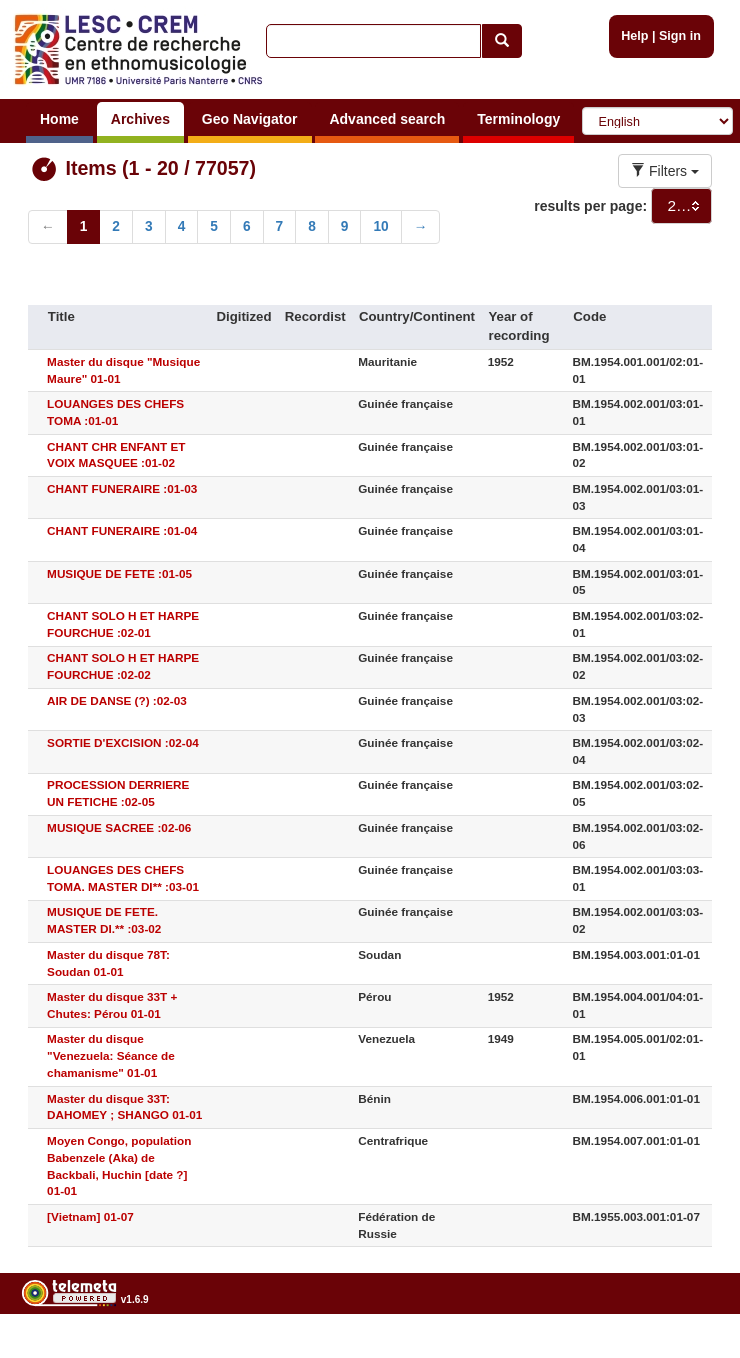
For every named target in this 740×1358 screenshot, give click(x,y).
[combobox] (681, 206)
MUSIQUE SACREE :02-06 (119, 827)
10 (380, 226)
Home (59, 119)
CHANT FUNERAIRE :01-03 (122, 488)
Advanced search (387, 119)
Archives (140, 119)
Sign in (680, 36)
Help (634, 36)
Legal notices (690, 1349)
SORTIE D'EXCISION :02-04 (123, 742)
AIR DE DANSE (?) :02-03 (117, 700)
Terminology (518, 119)
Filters (665, 171)
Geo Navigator (250, 119)
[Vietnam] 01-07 (90, 1216)
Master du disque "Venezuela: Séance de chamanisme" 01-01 (111, 1055)
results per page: (590, 206)
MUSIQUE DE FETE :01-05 (119, 573)
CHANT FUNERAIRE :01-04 (122, 530)
